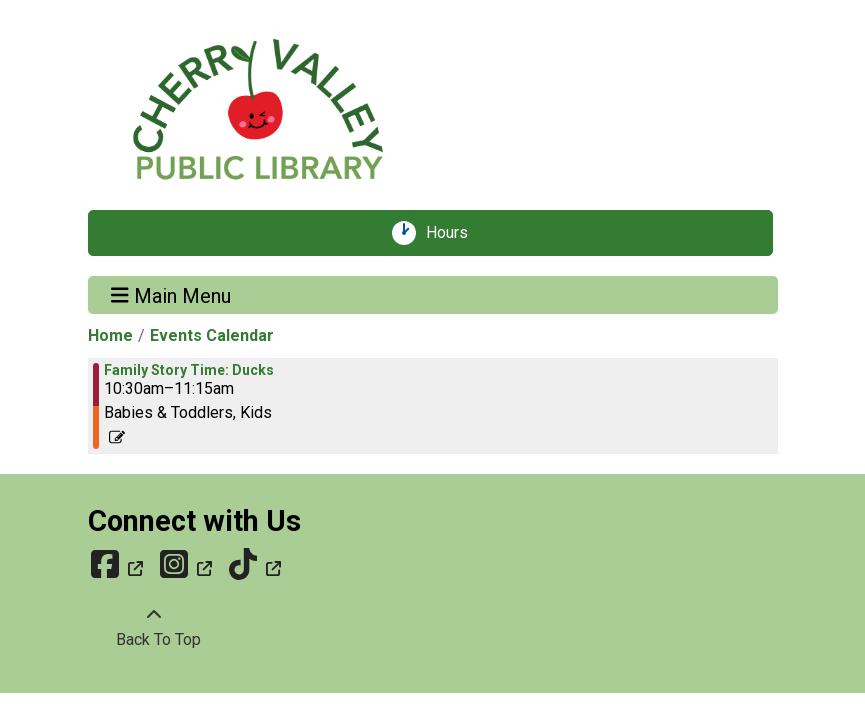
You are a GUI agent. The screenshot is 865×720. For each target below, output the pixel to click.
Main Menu (171, 295)
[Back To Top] (154, 628)
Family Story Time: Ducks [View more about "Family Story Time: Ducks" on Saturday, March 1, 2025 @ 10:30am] (189, 370)
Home (110, 335)
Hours (454, 233)
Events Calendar (212, 335)
